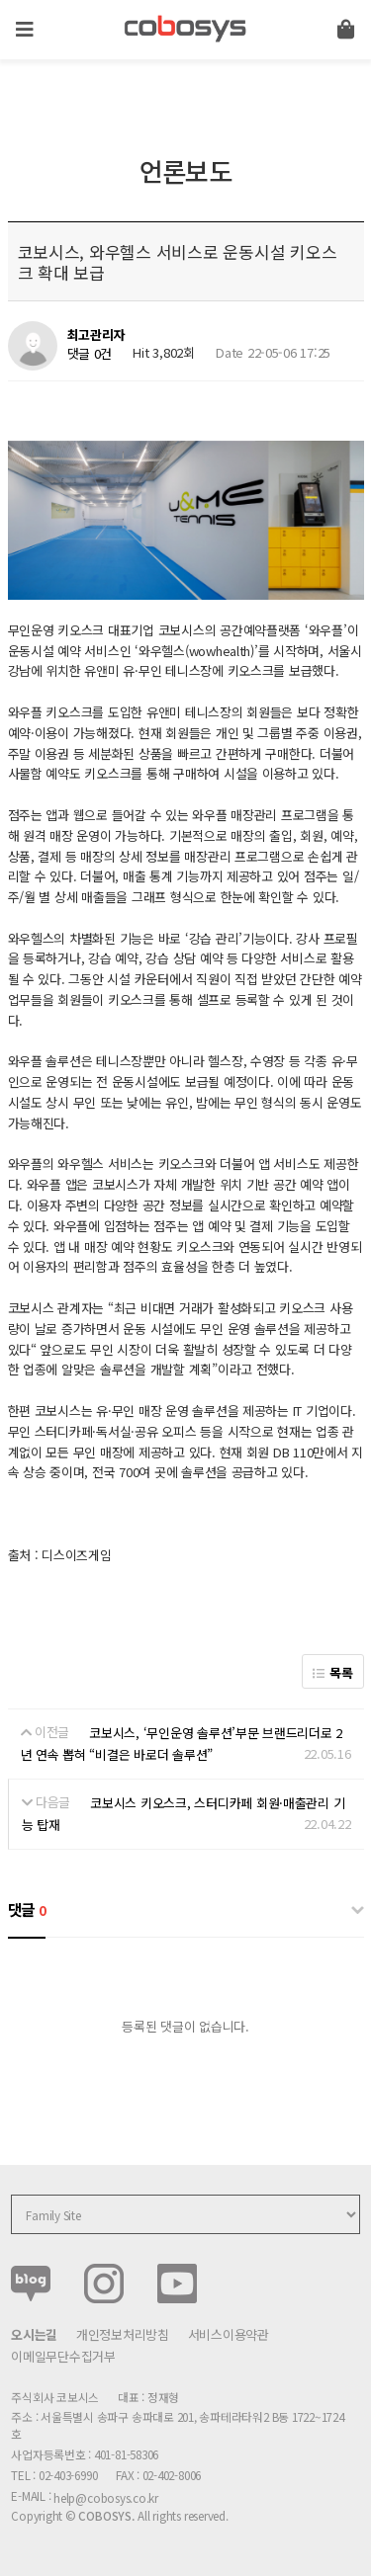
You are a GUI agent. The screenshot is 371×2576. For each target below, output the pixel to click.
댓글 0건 (90, 353)
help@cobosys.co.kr (105, 2497)
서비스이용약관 (228, 2334)
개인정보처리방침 (122, 2334)
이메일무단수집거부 (63, 2356)
